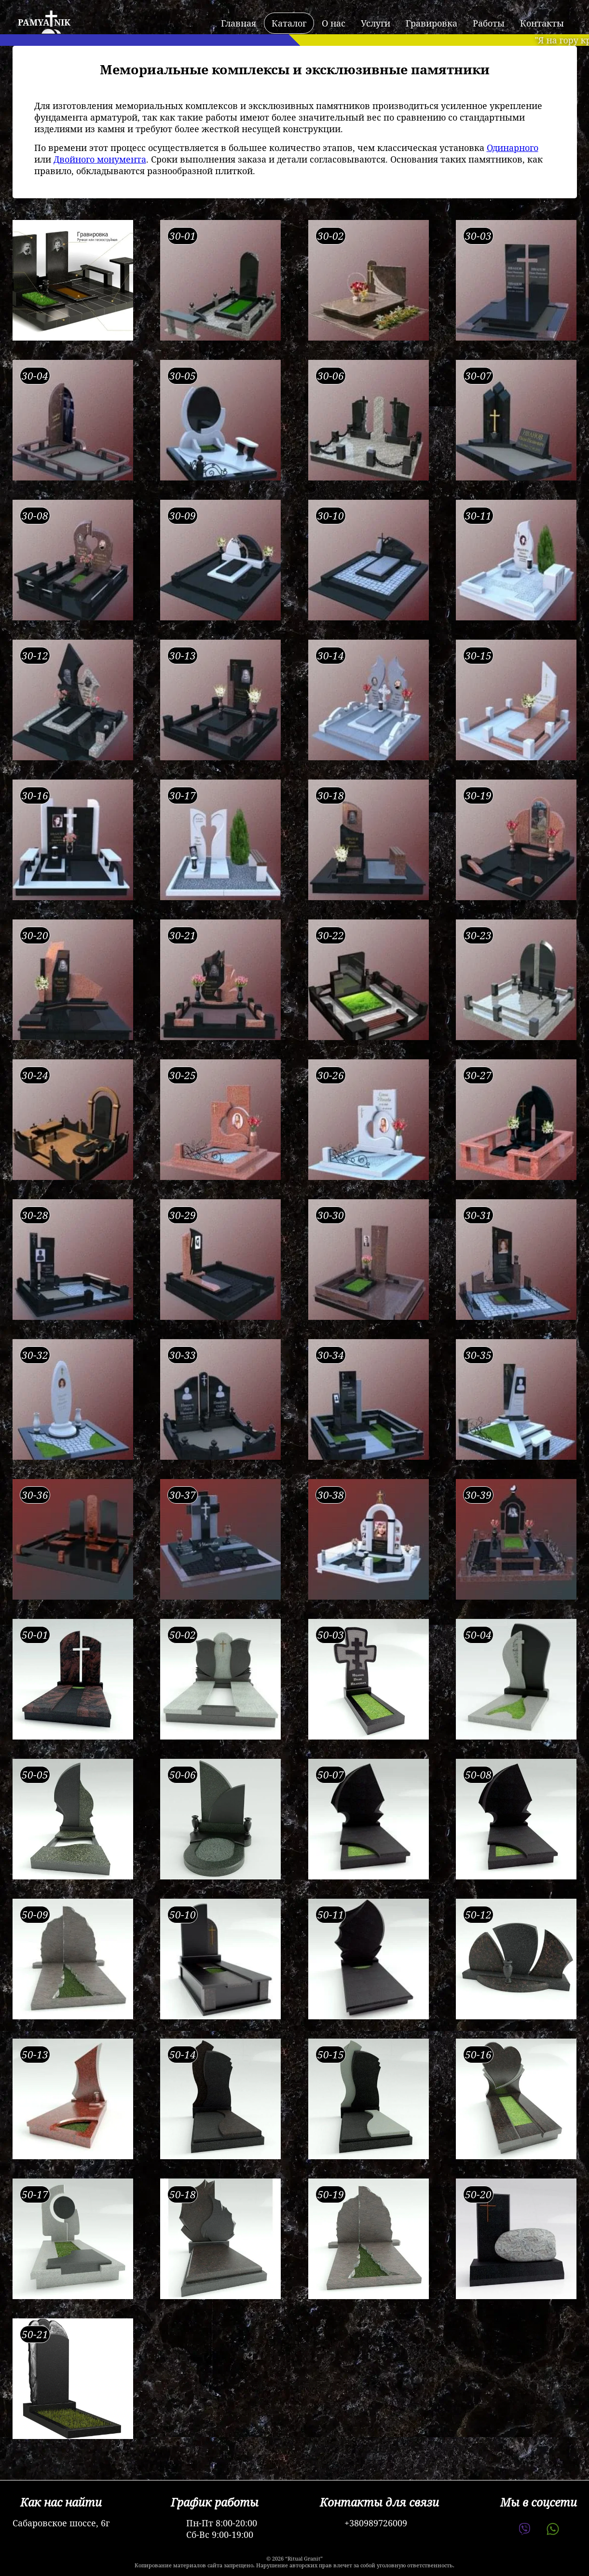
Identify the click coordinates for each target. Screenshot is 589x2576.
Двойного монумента (100, 159)
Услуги (375, 23)
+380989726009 (375, 2523)
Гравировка (431, 23)
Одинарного (512, 147)
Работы (489, 23)
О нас (333, 23)
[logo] (40, 23)
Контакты (542, 23)
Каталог (289, 23)
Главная (238, 23)
